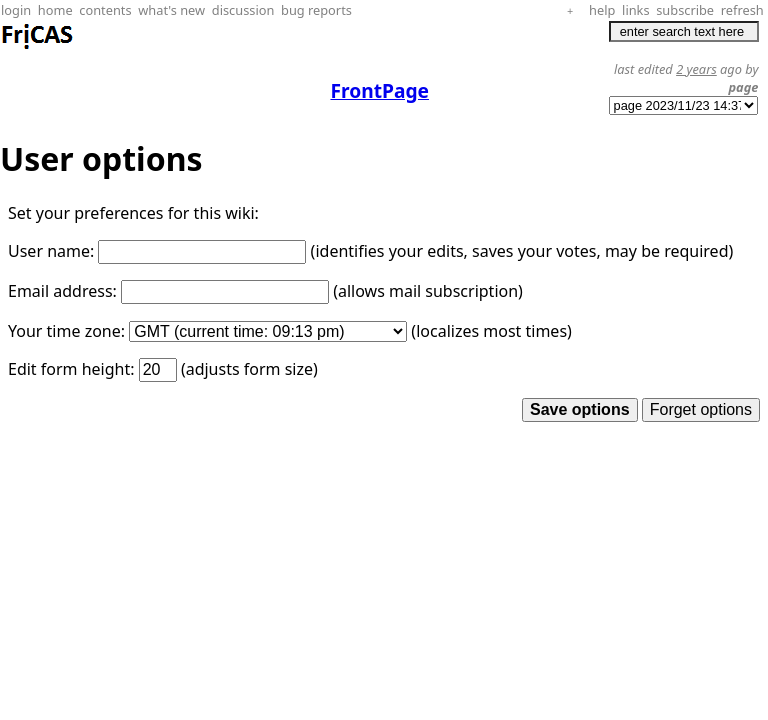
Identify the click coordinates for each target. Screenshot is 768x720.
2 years (696, 69)
